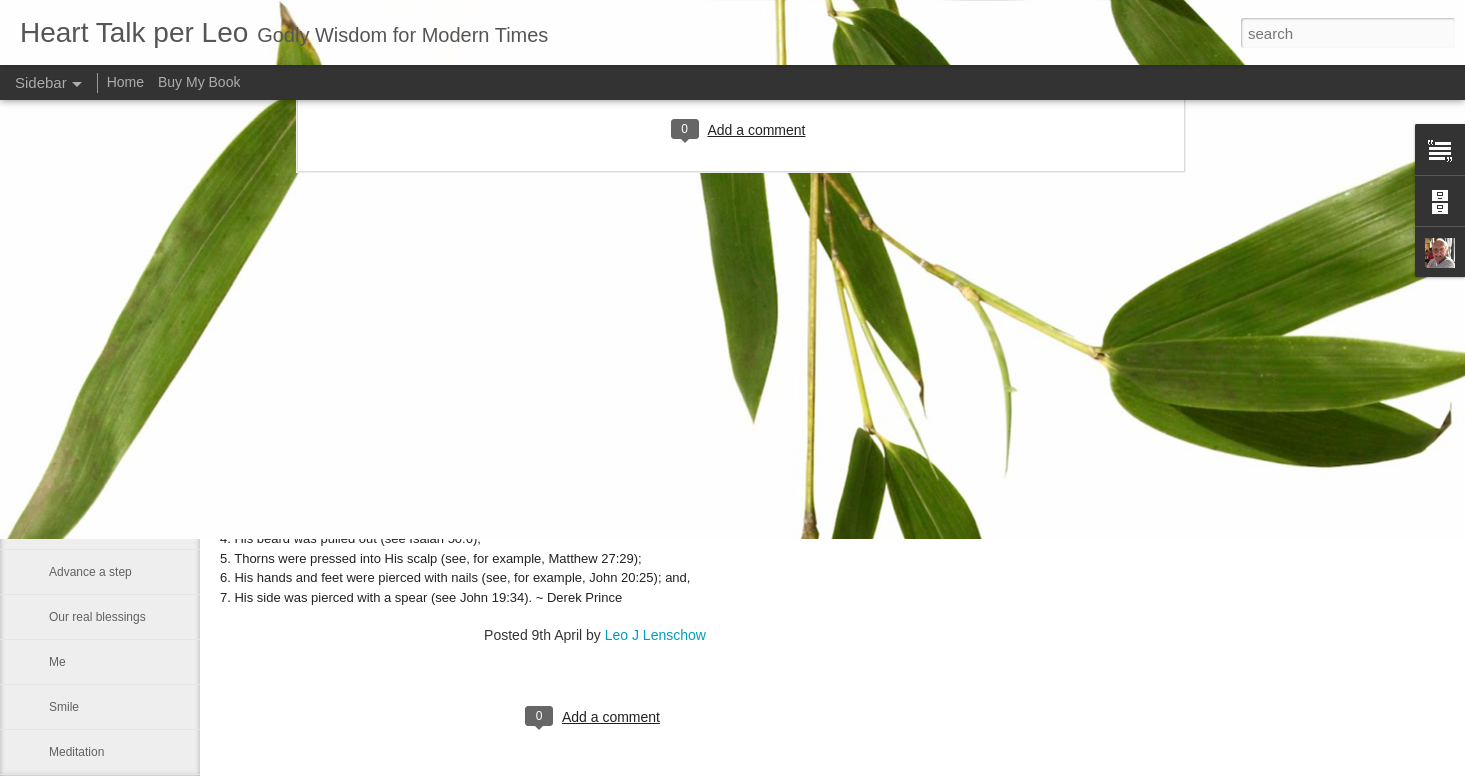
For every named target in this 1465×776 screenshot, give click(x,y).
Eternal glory (82, 347)
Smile (64, 707)
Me (57, 662)
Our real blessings (97, 617)
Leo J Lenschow (655, 635)
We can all (77, 482)
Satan (64, 527)
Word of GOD (85, 437)
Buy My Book (199, 82)
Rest (61, 392)
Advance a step (90, 572)
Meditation (76, 752)
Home (125, 82)
